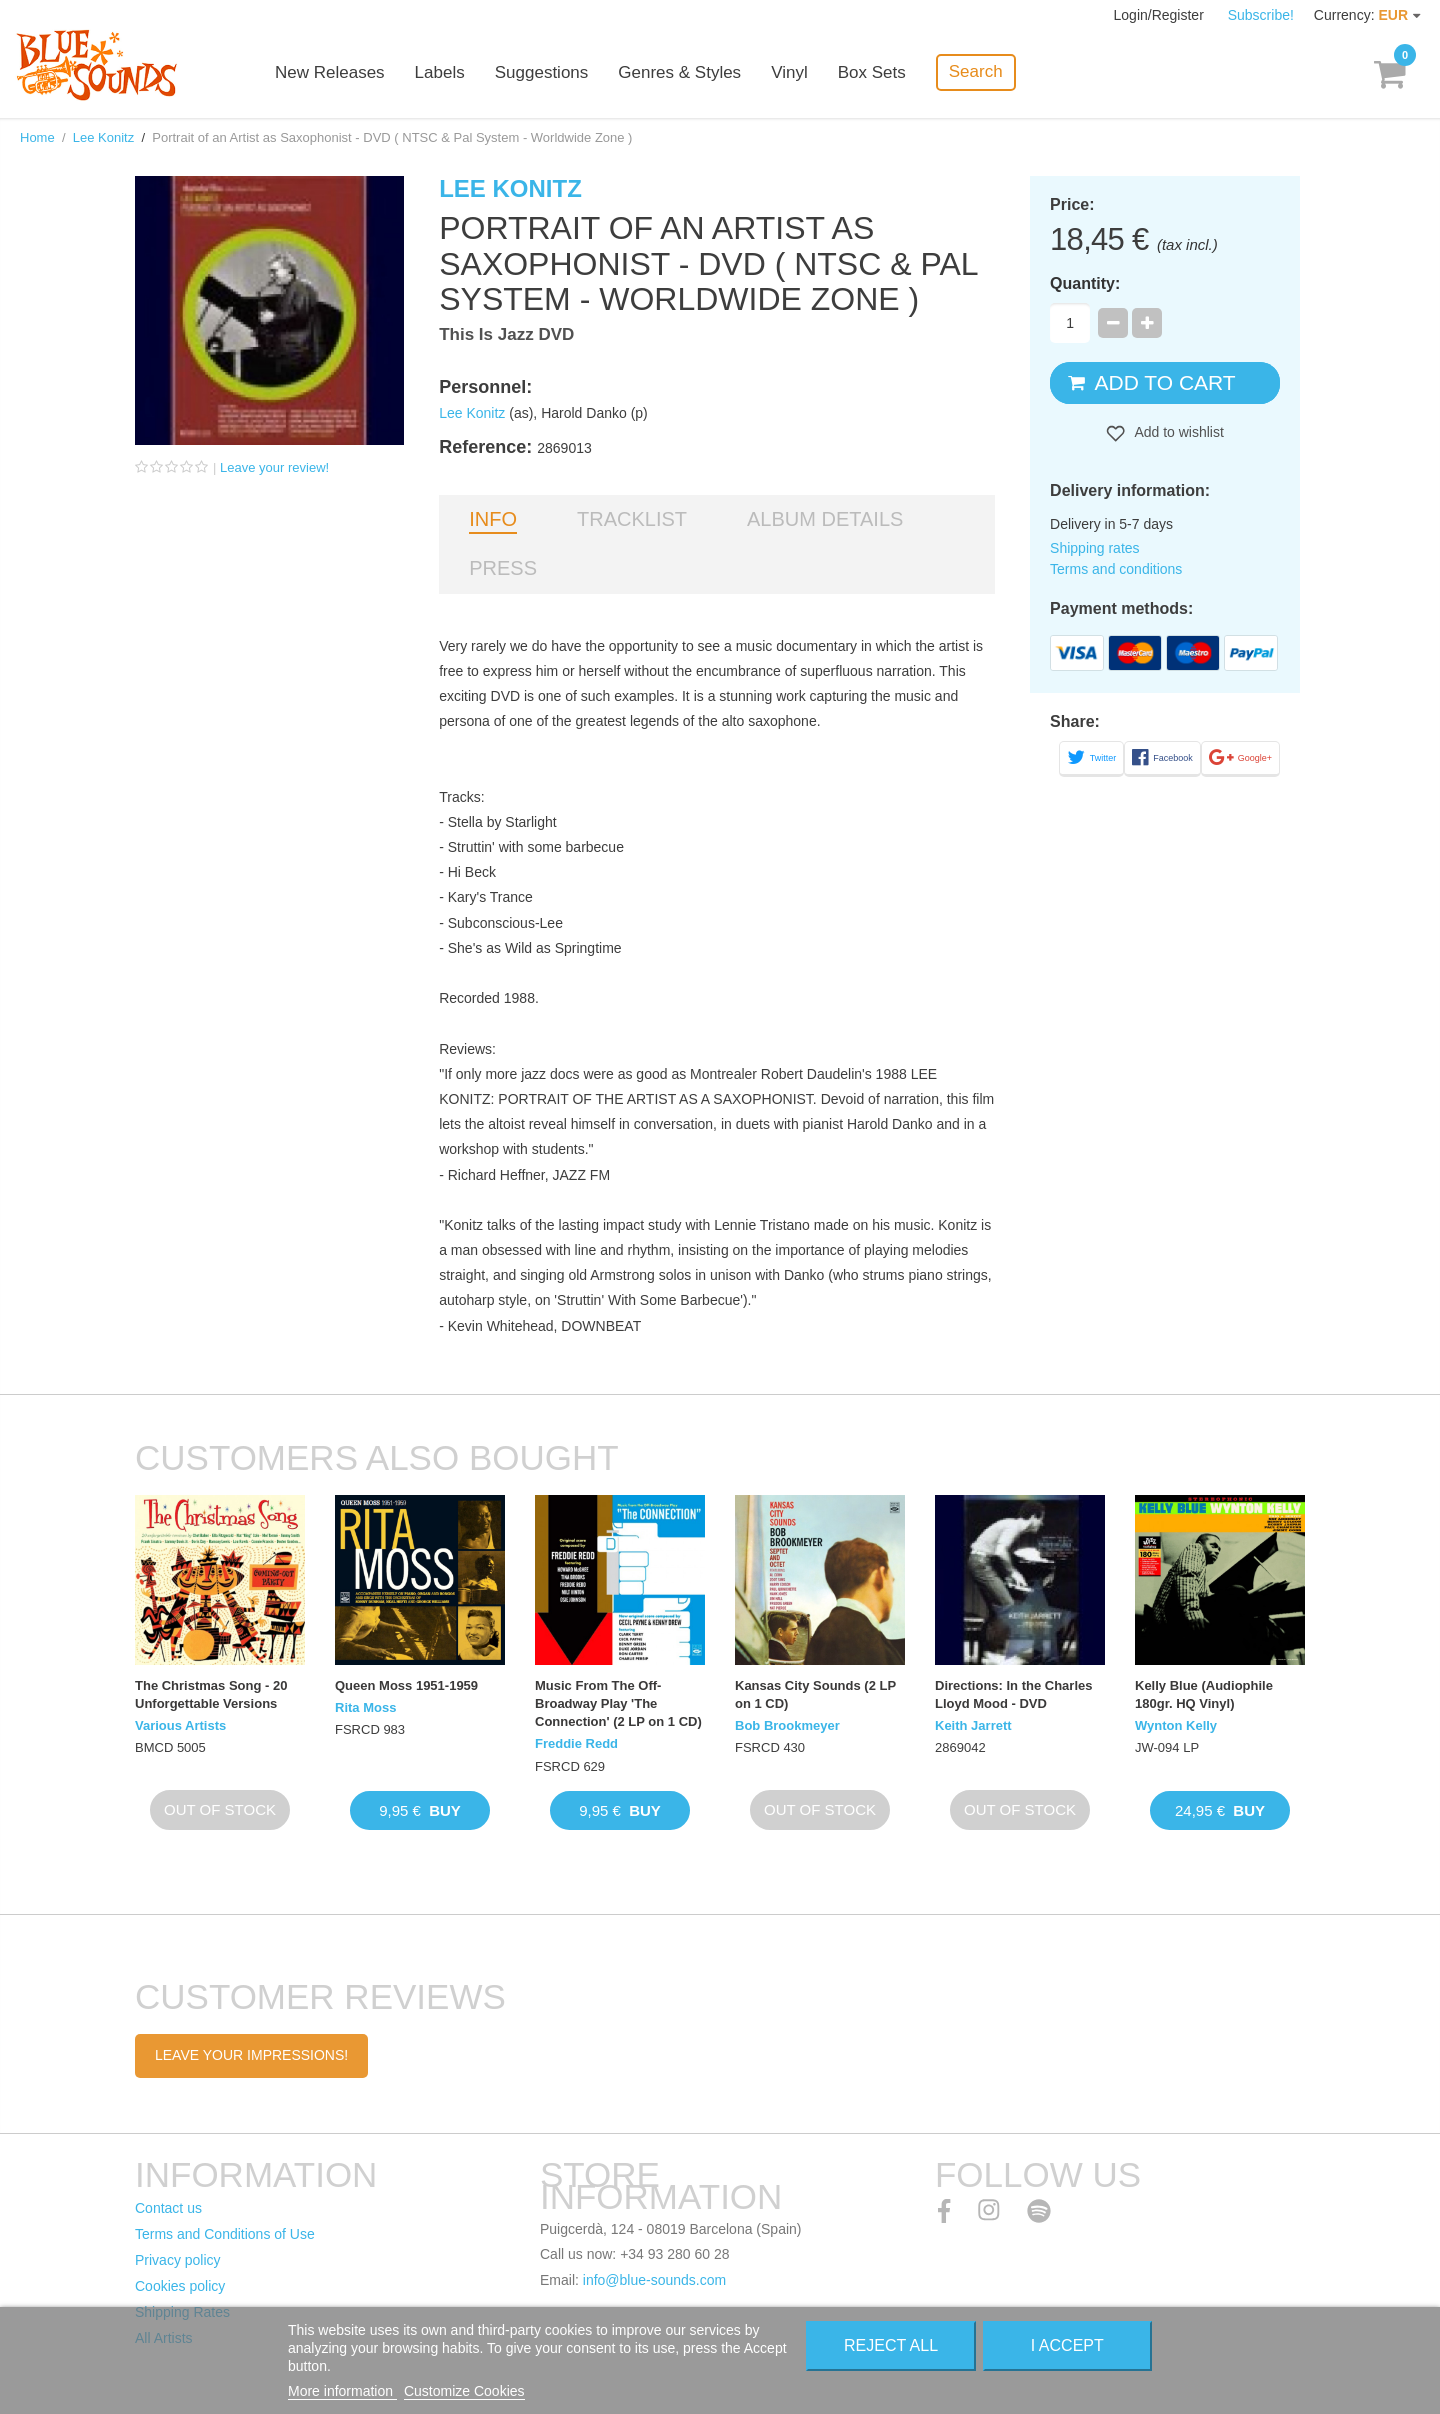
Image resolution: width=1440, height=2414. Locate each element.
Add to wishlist (1177, 432)
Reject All (891, 2345)
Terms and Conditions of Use (225, 2234)
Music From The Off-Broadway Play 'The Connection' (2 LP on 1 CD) (618, 1703)
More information (342, 2391)
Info (493, 519)
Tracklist (632, 519)
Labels (440, 72)
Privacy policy (178, 2260)
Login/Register (1161, 15)
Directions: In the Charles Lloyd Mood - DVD (1013, 1694)
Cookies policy (180, 2286)
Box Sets (872, 72)
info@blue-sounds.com (654, 2280)
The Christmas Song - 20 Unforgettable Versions (211, 1694)
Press (503, 568)
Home (37, 137)
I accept (1067, 2345)
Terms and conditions (1116, 569)
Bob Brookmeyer (787, 1725)
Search (976, 71)
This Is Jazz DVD (506, 334)
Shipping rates (1095, 548)
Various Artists (180, 1725)
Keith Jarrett (973, 1725)
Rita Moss (365, 1707)
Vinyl (789, 72)
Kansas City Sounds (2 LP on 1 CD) (815, 1694)
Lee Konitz (103, 137)
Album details (825, 519)
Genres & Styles (679, 72)
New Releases (330, 72)
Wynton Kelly (1176, 1725)
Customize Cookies (464, 2391)
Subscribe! (1261, 15)
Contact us (168, 2208)
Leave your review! (274, 467)
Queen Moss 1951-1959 (406, 1685)
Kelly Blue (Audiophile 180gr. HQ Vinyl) (1204, 1694)
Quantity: (1085, 283)
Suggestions (542, 72)
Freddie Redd (576, 1743)
